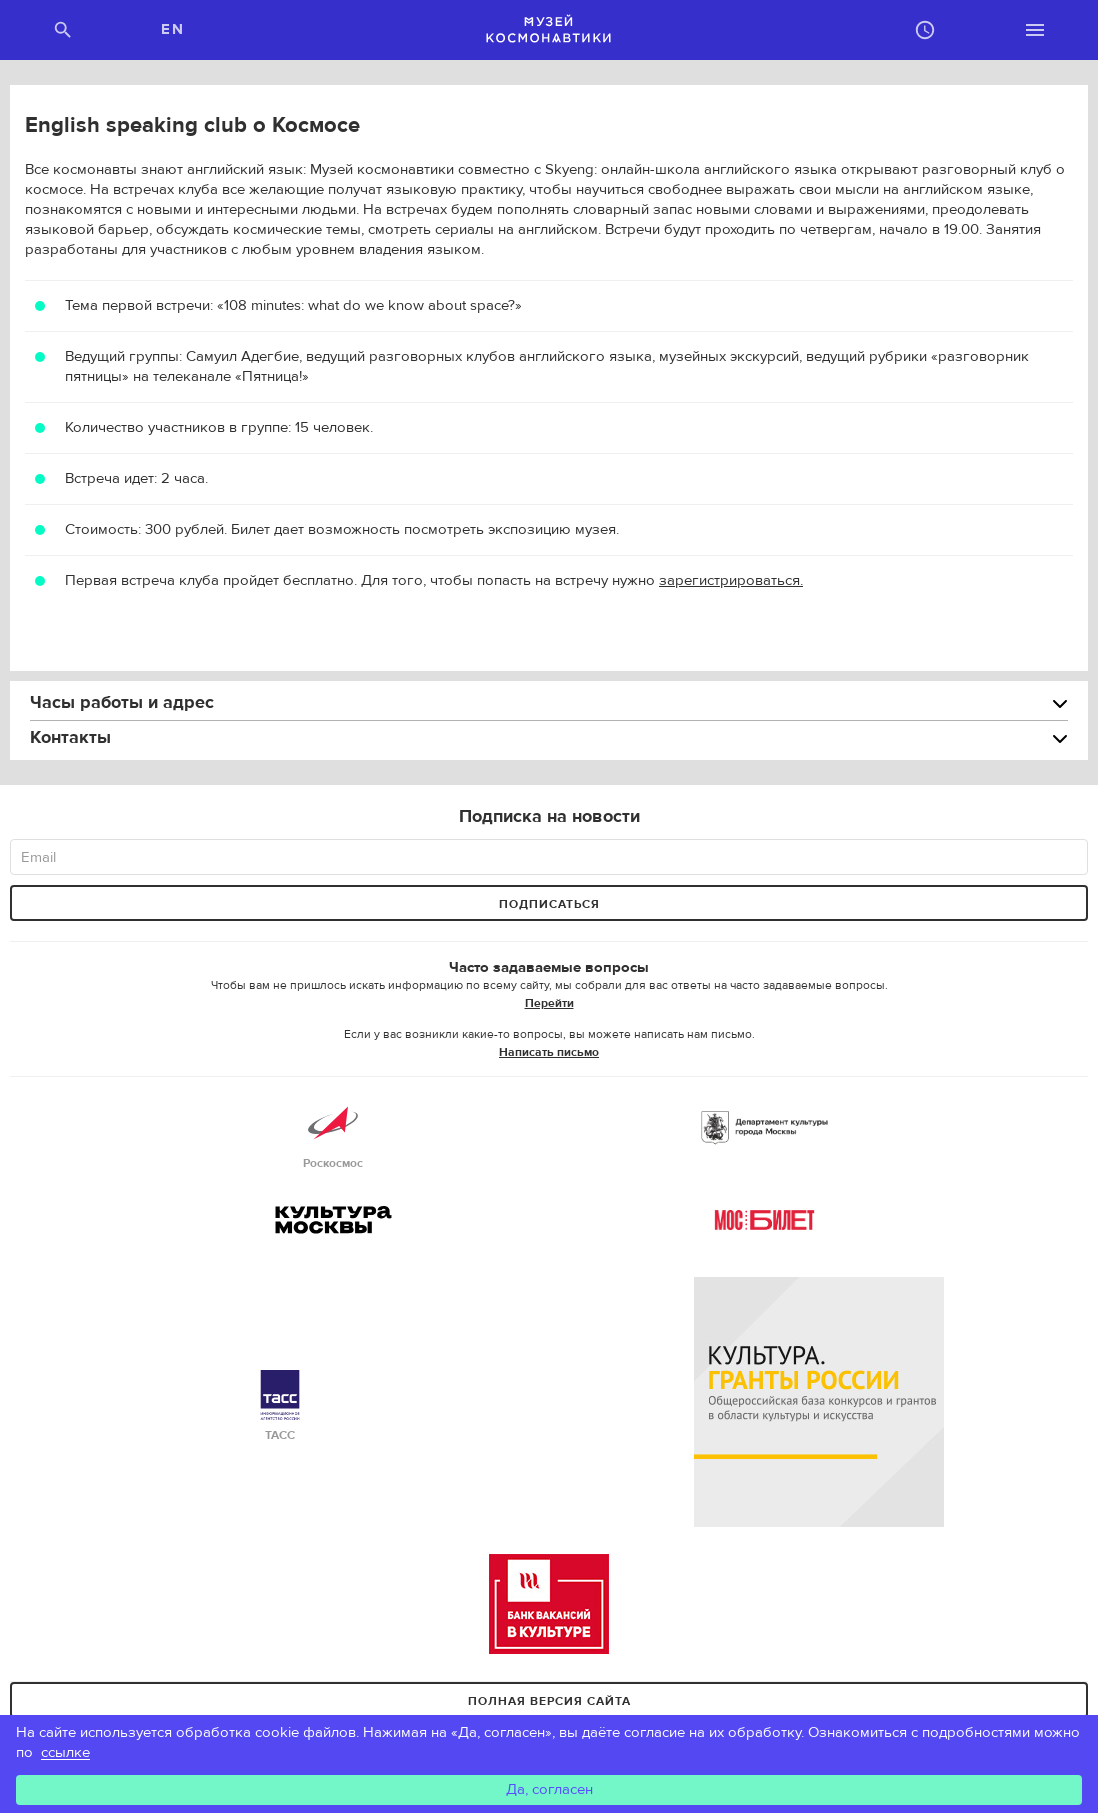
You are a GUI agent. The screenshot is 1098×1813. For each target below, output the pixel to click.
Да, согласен (549, 1789)
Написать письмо (549, 1052)
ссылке (65, 1752)
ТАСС (280, 1406)
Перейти (549, 1003)
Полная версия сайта (549, 1701)
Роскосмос (333, 1134)
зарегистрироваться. (731, 580)
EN (172, 29)
